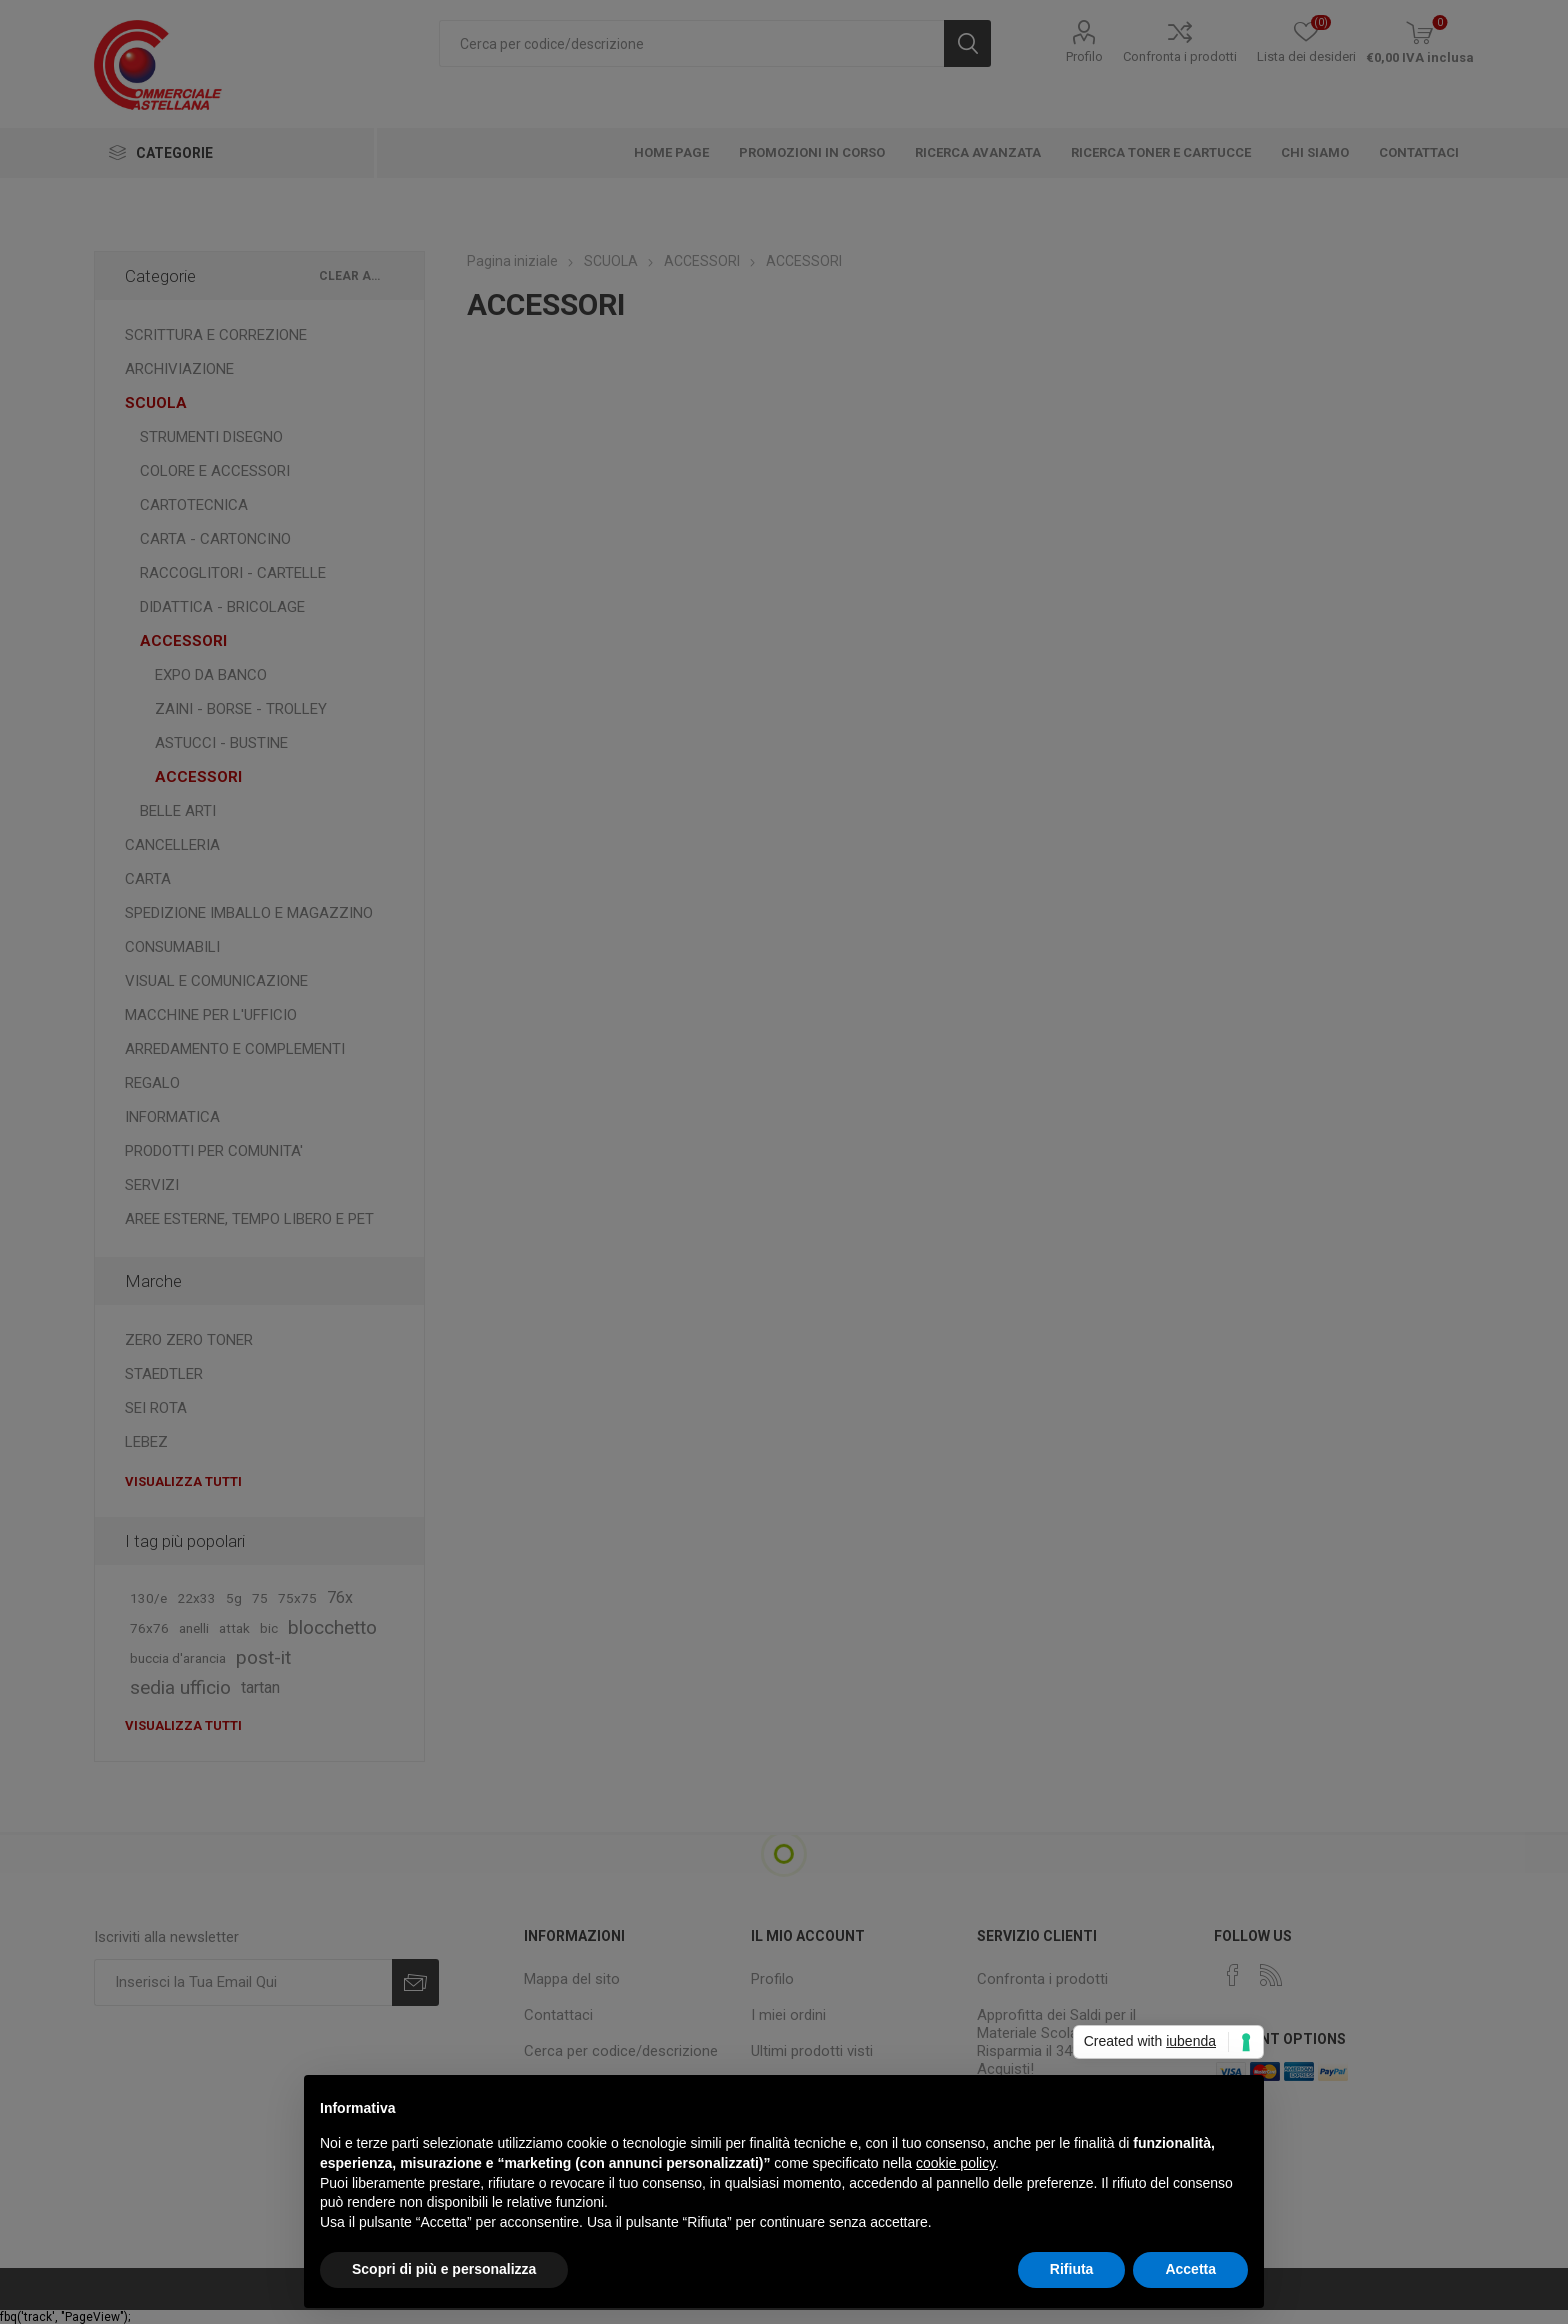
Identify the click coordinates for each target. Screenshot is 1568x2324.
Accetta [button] (1190, 2269)
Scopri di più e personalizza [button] (444, 2269)
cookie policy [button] (955, 2163)
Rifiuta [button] (1072, 2269)
